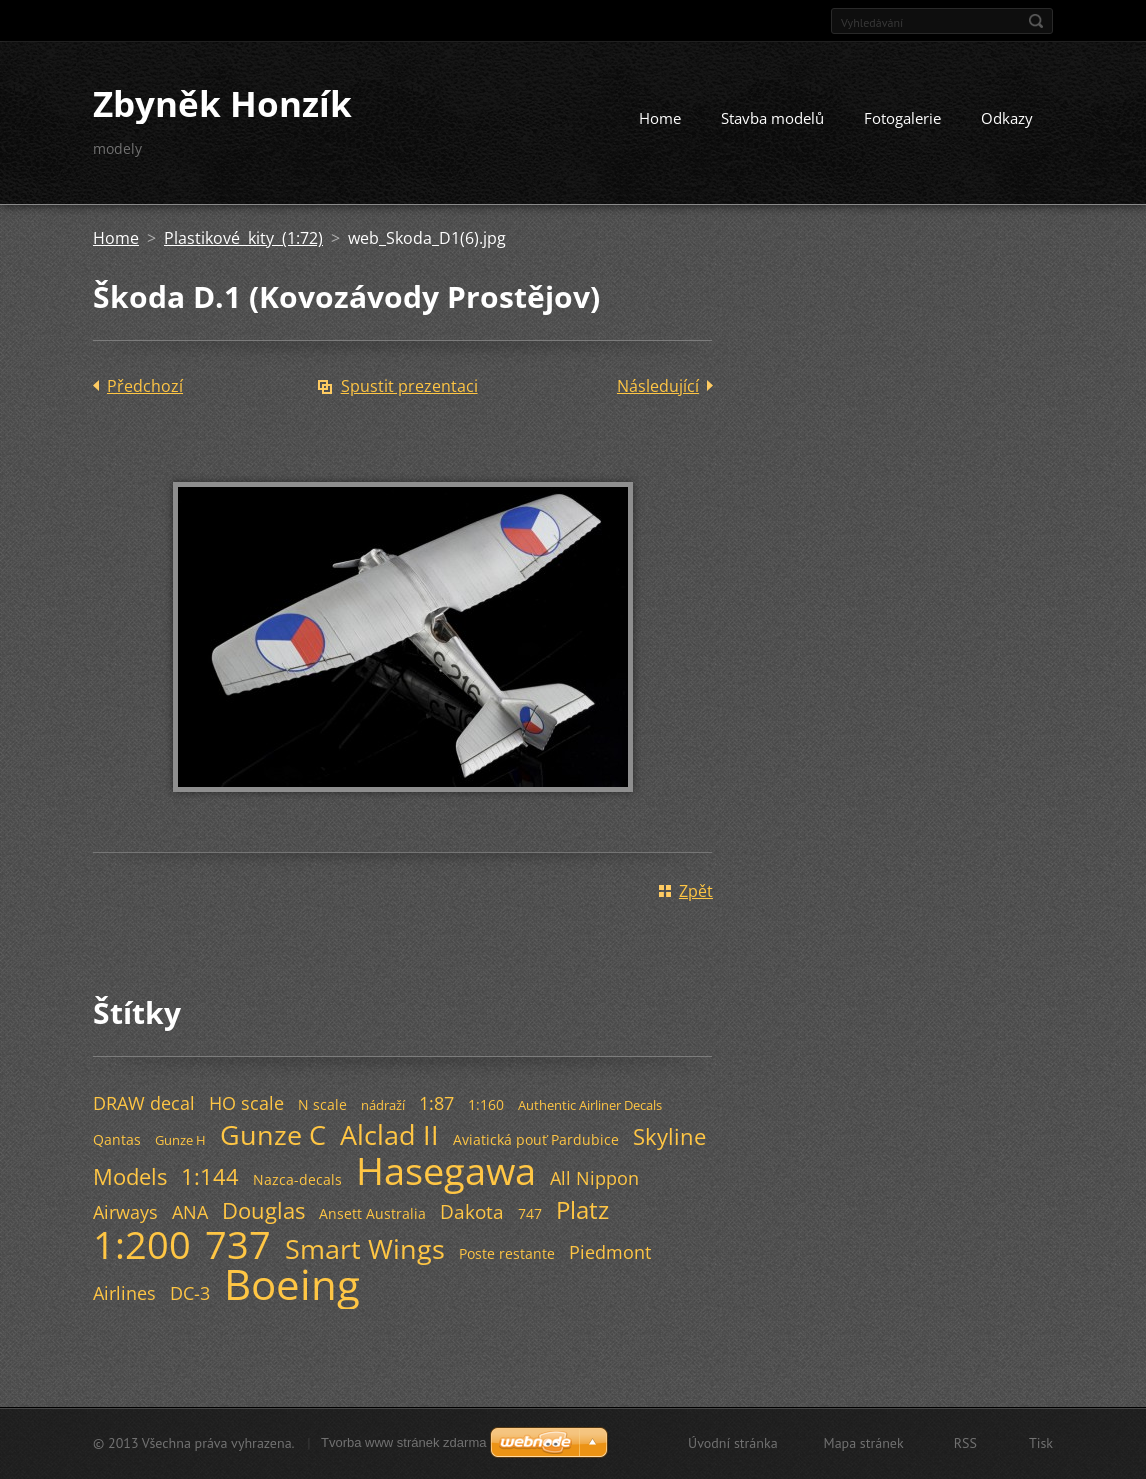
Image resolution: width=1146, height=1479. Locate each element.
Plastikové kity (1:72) (243, 238)
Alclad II (389, 1134)
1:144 (210, 1176)
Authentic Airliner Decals (590, 1105)
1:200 (142, 1244)
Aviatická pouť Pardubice (536, 1139)
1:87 (436, 1103)
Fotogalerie (902, 118)
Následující (658, 386)
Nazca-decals (297, 1179)
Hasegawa (446, 1170)
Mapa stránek (864, 1443)
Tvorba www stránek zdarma (403, 1442)
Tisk (1041, 1443)
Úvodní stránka (733, 1443)
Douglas (263, 1210)
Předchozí (145, 386)
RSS (965, 1443)
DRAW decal (144, 1103)
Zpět (696, 891)
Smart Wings (365, 1248)
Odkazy (1007, 118)
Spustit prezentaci (409, 386)
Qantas (117, 1139)
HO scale (246, 1103)
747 (530, 1213)
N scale (322, 1104)
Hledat (1036, 21)
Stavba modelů (772, 118)
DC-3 (190, 1293)
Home (660, 118)
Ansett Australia (372, 1213)
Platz (582, 1209)
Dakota (472, 1211)
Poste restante (507, 1253)
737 (238, 1244)
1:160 (486, 1104)
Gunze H (180, 1140)
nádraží (383, 1105)
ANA (190, 1212)
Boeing (292, 1284)
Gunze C (273, 1134)
